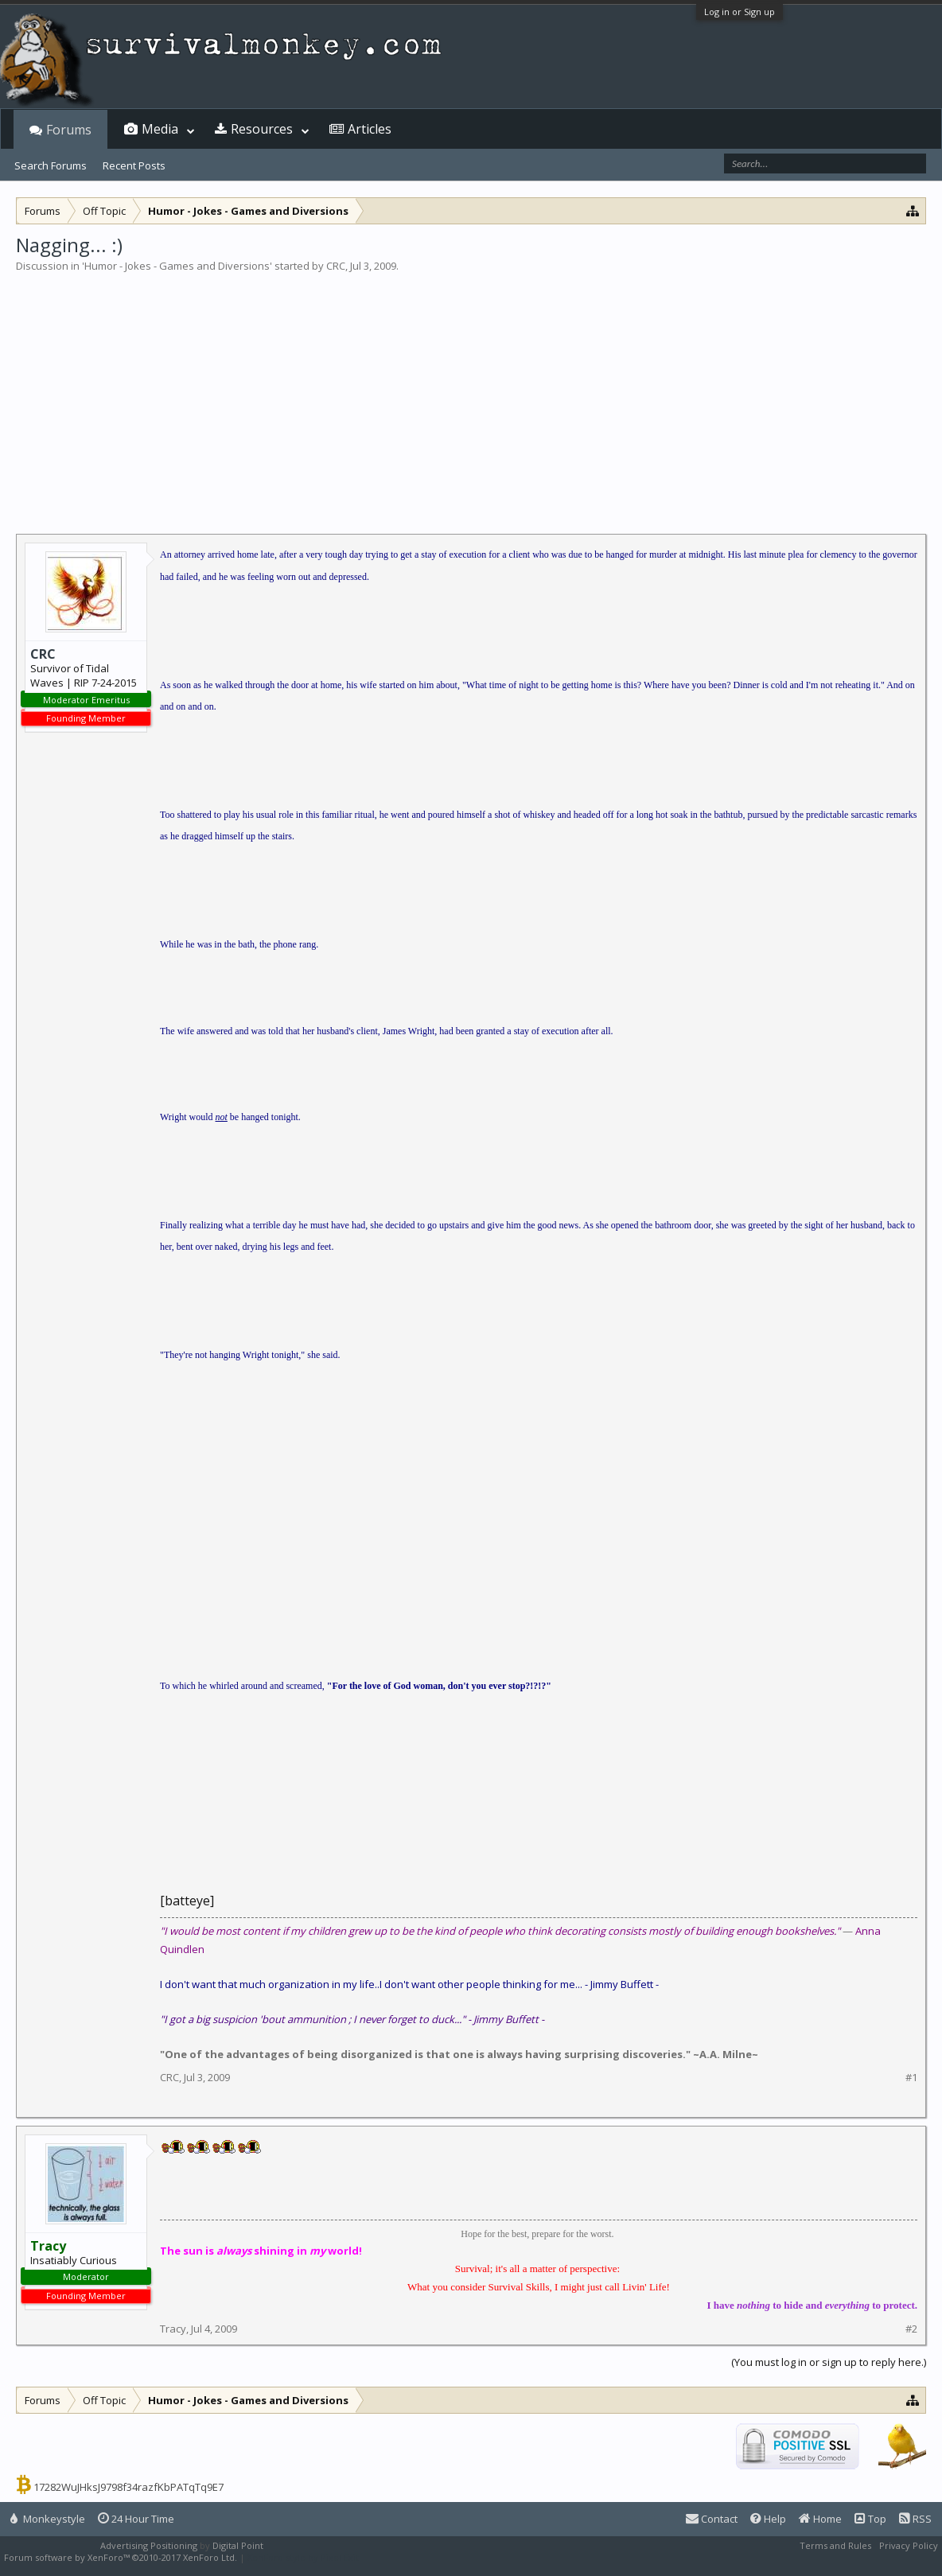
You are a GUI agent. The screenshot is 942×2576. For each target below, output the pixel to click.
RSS (915, 2519)
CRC (335, 266)
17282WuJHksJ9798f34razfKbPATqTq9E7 (128, 2487)
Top (870, 2519)
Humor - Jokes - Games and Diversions (177, 266)
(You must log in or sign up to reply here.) (828, 2362)
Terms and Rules (835, 2545)
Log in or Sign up (739, 12)
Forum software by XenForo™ (120, 2557)
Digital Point (237, 2545)
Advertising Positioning (148, 2545)
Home (820, 2519)
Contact (712, 2519)
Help (768, 2519)
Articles (369, 129)
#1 (911, 2077)
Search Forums (50, 165)
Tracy (173, 2328)
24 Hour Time (136, 2519)
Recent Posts (134, 165)
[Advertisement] (471, 393)
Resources (262, 129)
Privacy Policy (908, 2545)
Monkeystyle (47, 2519)
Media (160, 129)
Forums (68, 129)
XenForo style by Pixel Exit (303, 2557)
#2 (911, 2329)
